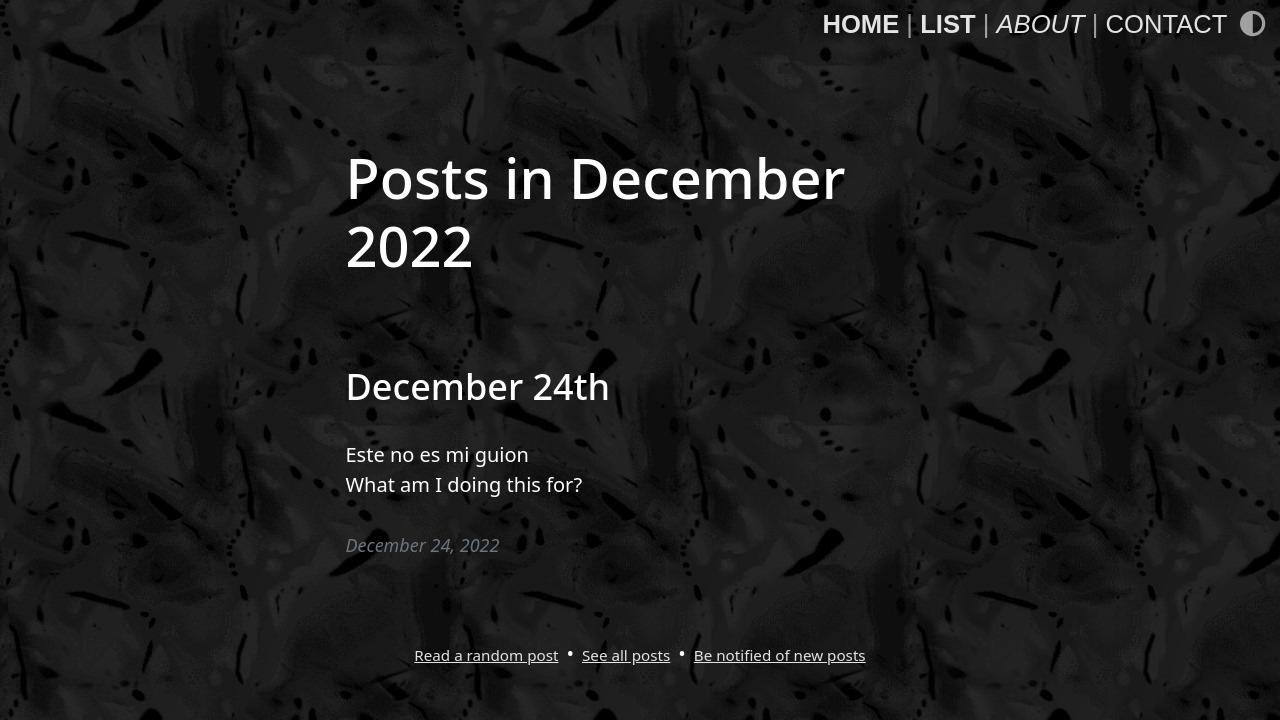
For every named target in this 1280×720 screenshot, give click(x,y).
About (1040, 24)
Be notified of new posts (780, 655)
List (947, 24)
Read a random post (486, 655)
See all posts (626, 655)
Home (860, 24)
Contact (1166, 24)
